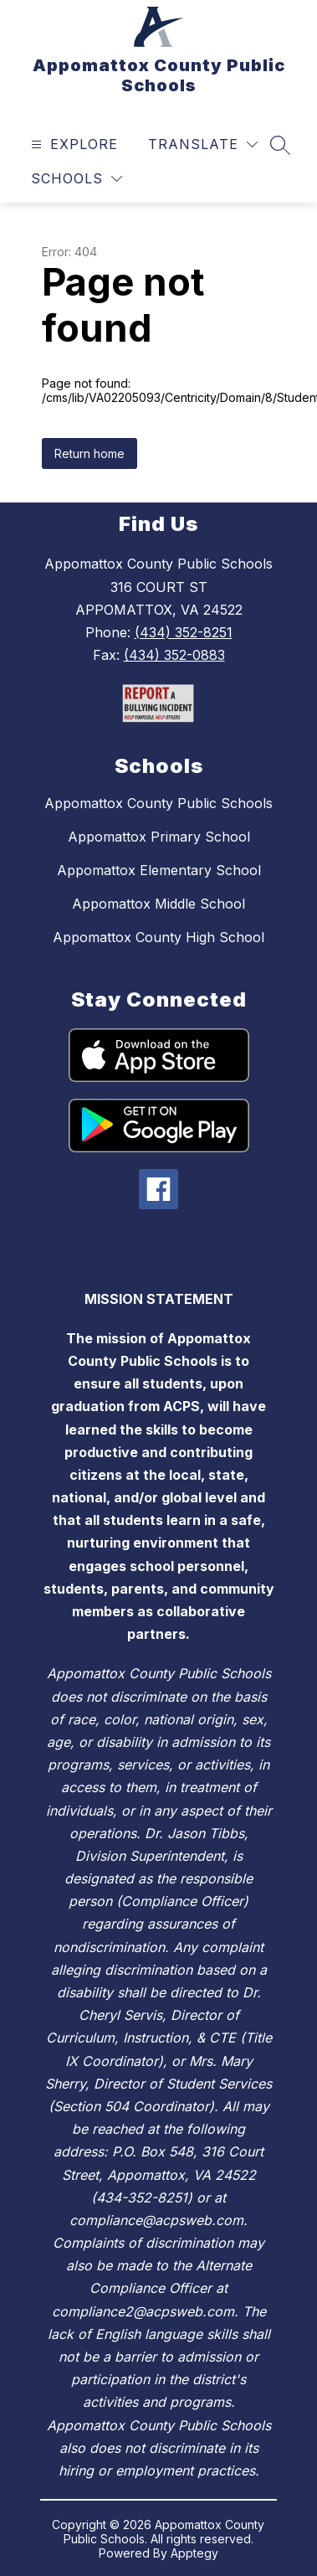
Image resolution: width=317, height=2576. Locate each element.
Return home (89, 453)
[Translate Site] (203, 144)
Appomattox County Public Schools (158, 803)
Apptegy (194, 2553)
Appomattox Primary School (159, 836)
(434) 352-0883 (174, 655)
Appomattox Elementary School (159, 870)
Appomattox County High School (158, 937)
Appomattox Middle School (158, 903)
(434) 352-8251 (184, 632)
